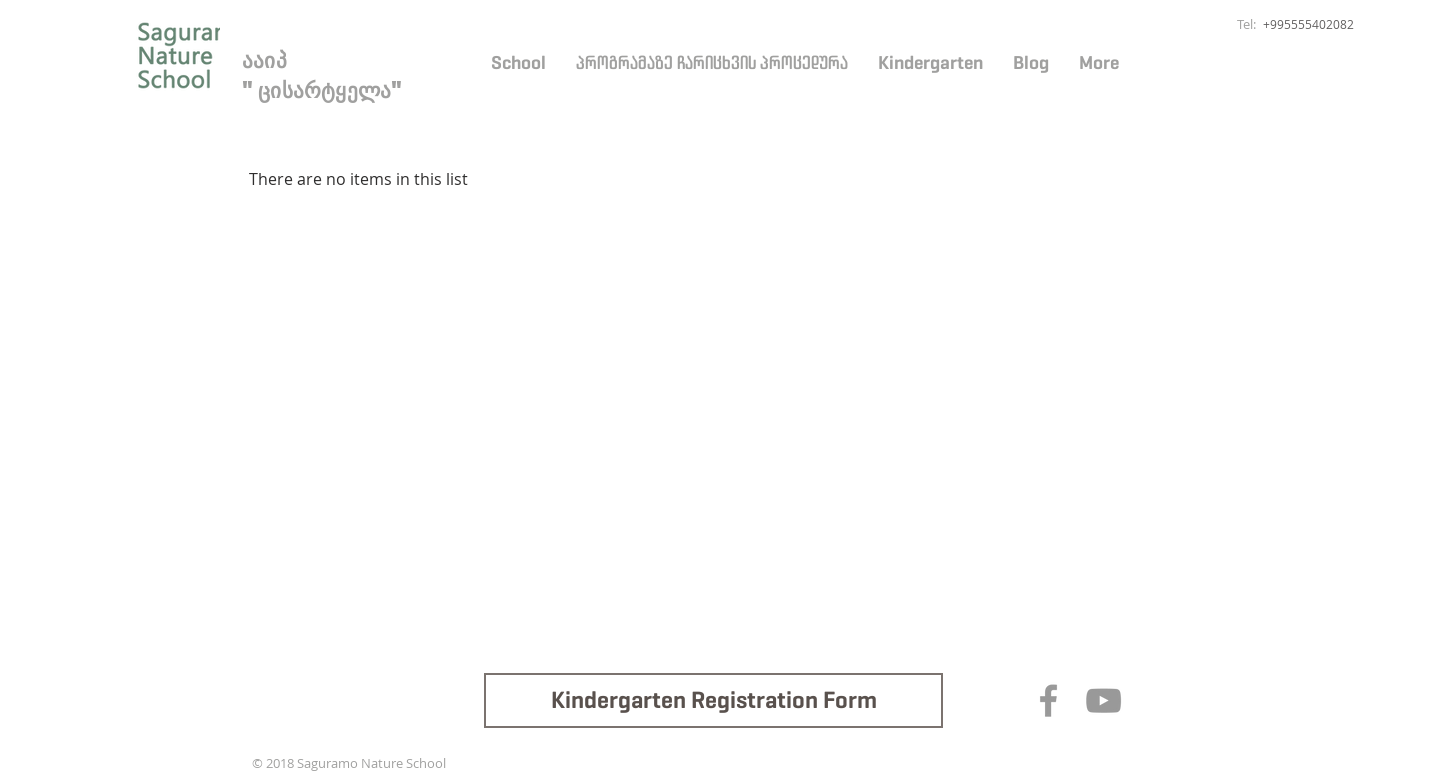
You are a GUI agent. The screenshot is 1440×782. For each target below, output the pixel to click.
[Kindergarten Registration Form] (713, 700)
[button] (518, 63)
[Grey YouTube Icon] (1103, 700)
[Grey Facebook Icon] (1048, 700)
